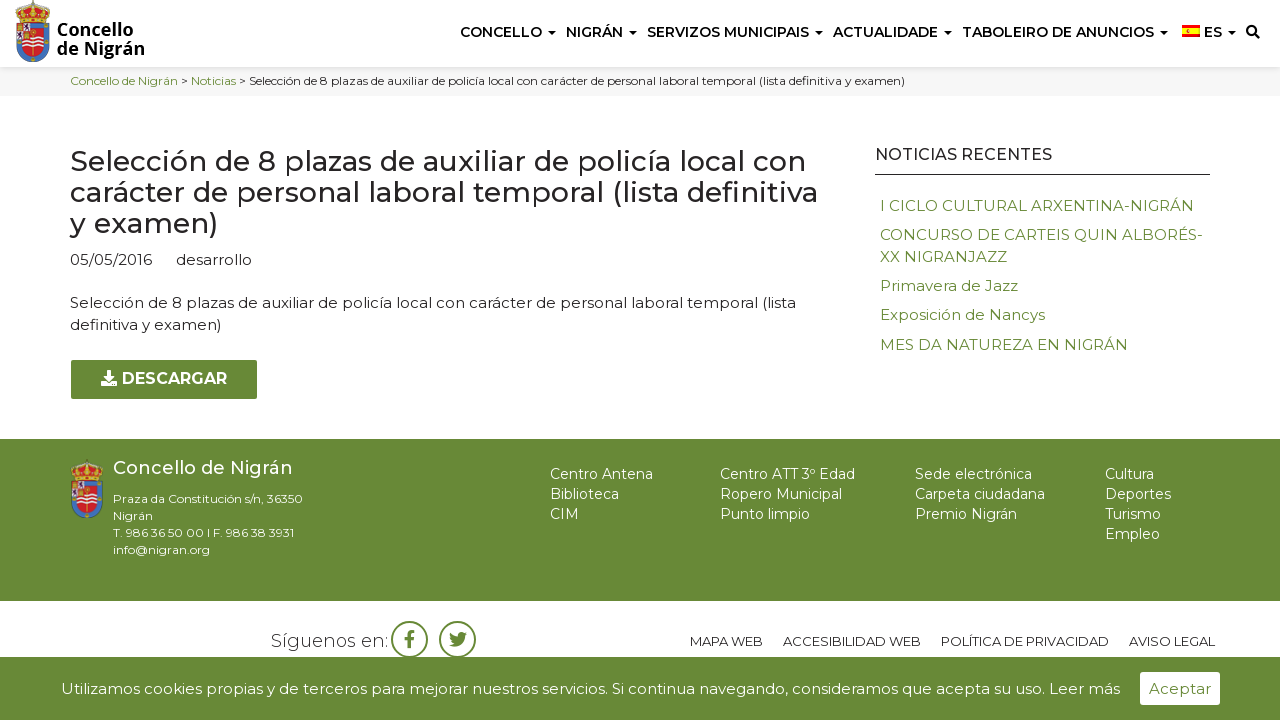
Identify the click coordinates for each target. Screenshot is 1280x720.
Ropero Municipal (781, 494)
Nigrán (601, 32)
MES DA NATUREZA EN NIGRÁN (1004, 344)
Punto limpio (765, 514)
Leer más (1084, 688)
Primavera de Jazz (949, 285)
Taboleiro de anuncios (1065, 32)
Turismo (1133, 514)
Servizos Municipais (735, 32)
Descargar (164, 378)
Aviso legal (1172, 641)
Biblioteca (584, 494)
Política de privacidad (1025, 641)
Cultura (1129, 474)
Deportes (1138, 494)
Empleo (1132, 534)
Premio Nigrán (966, 514)
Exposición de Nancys (962, 314)
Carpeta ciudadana (980, 494)
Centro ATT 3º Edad (787, 474)
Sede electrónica (973, 474)
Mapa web (726, 641)
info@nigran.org (161, 549)
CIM (564, 514)
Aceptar (1180, 688)
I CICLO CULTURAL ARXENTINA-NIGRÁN (1037, 205)
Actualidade (892, 32)
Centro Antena (601, 474)
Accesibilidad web (852, 641)
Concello (508, 32)
